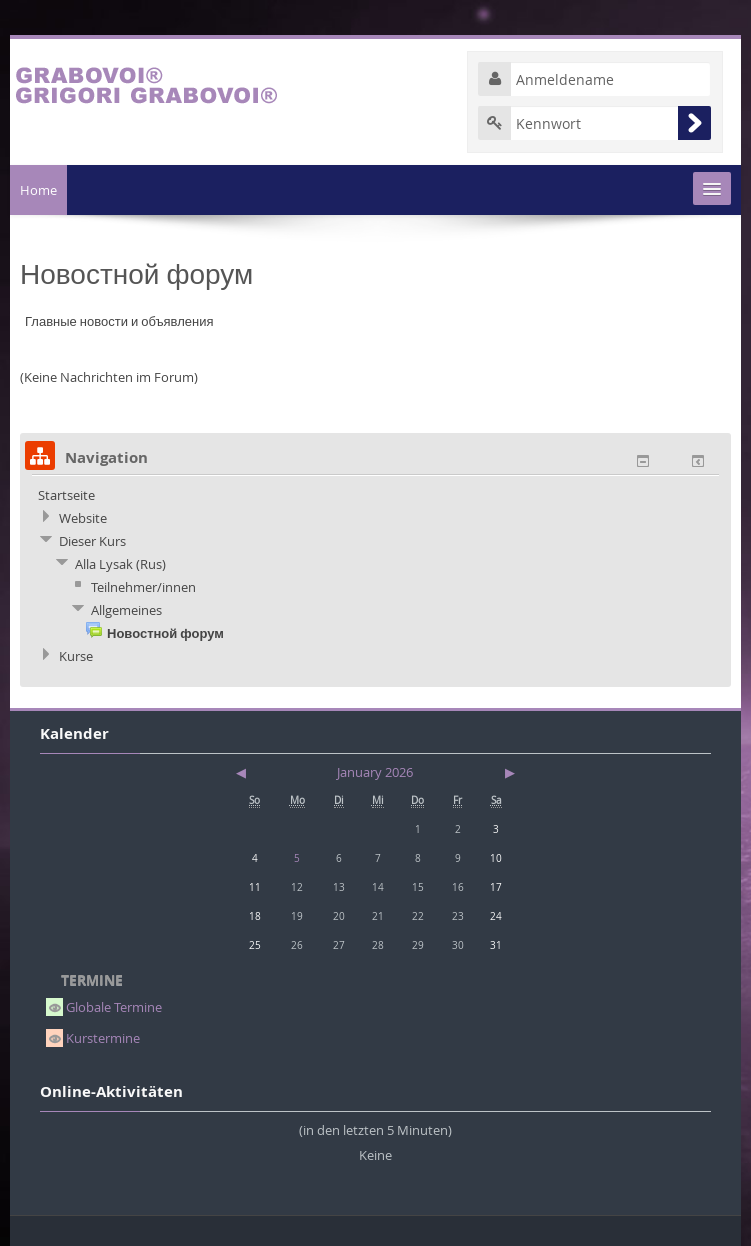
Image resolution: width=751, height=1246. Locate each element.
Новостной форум (165, 633)
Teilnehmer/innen (143, 587)
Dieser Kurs (92, 541)
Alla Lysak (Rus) (120, 564)
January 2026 (375, 772)
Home (38, 190)
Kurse (76, 656)
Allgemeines (126, 610)
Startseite (66, 495)
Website (83, 518)
